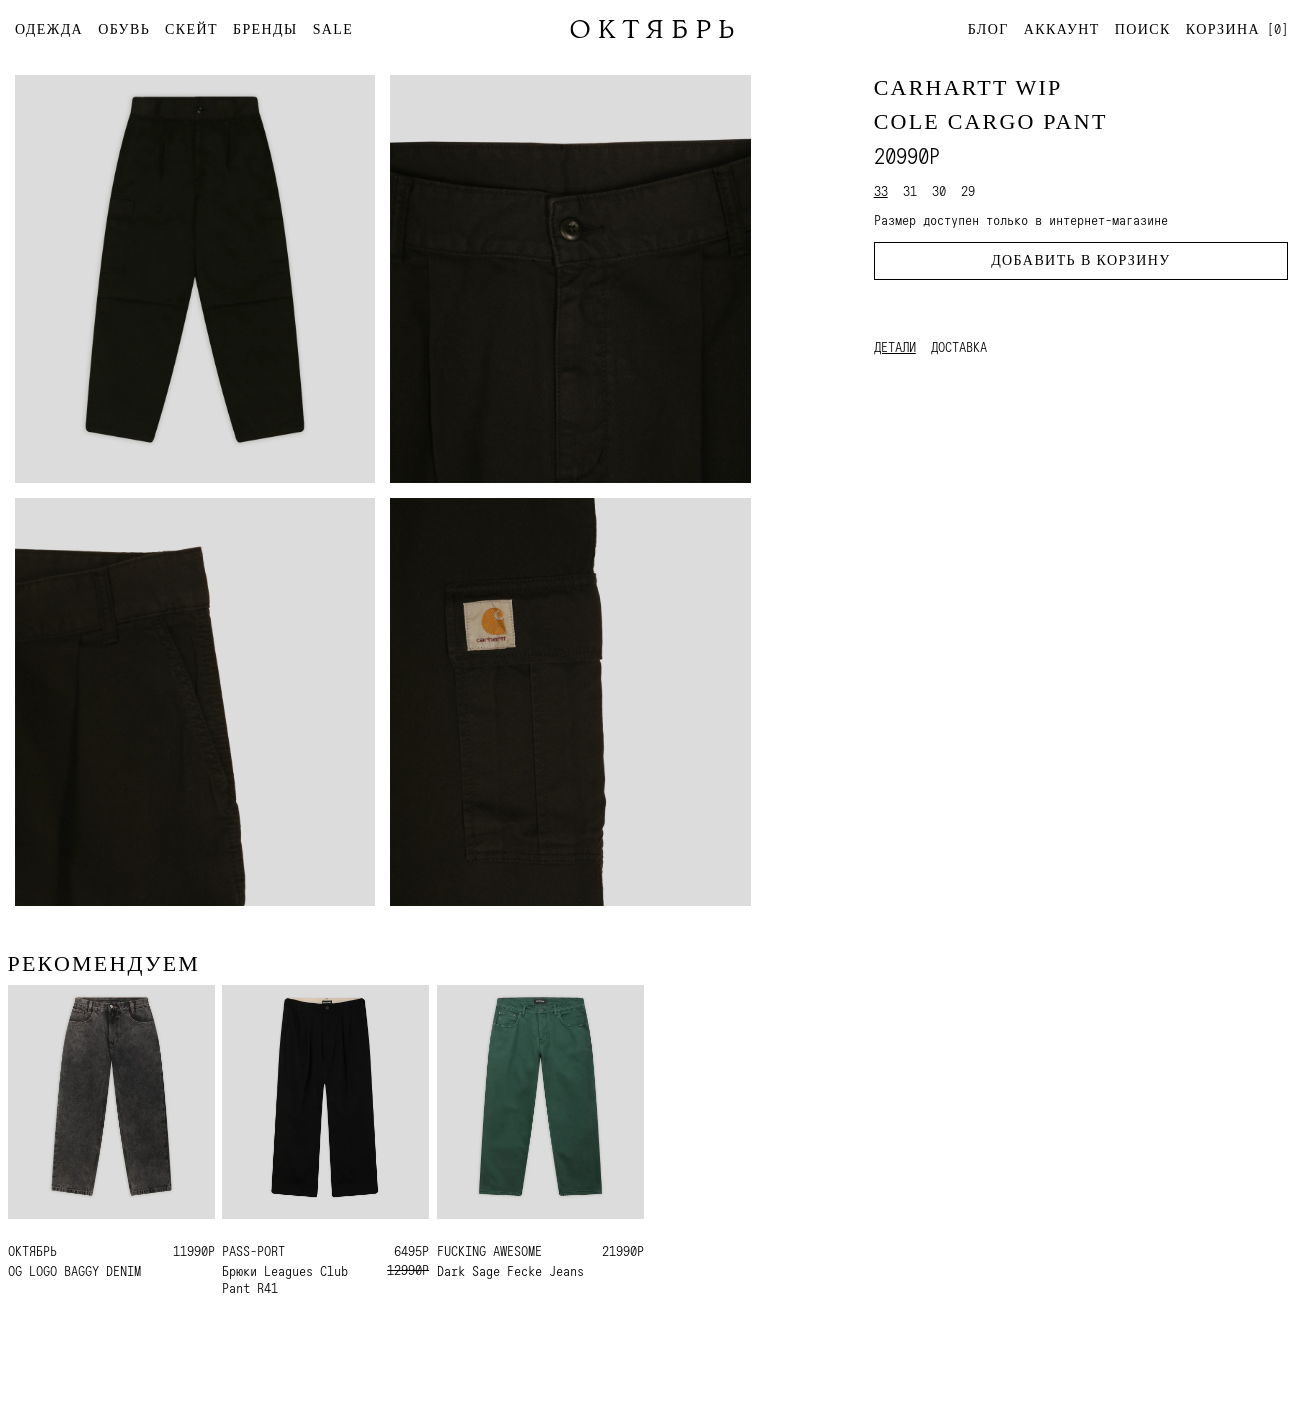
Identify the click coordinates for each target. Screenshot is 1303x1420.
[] (1237, 28)
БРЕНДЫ (265, 29)
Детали (895, 347)
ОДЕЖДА (49, 29)
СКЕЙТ (191, 29)
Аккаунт (1062, 29)
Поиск (1143, 29)
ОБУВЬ (124, 29)
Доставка (959, 347)
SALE (333, 29)
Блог (988, 29)
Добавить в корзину (1080, 260)
